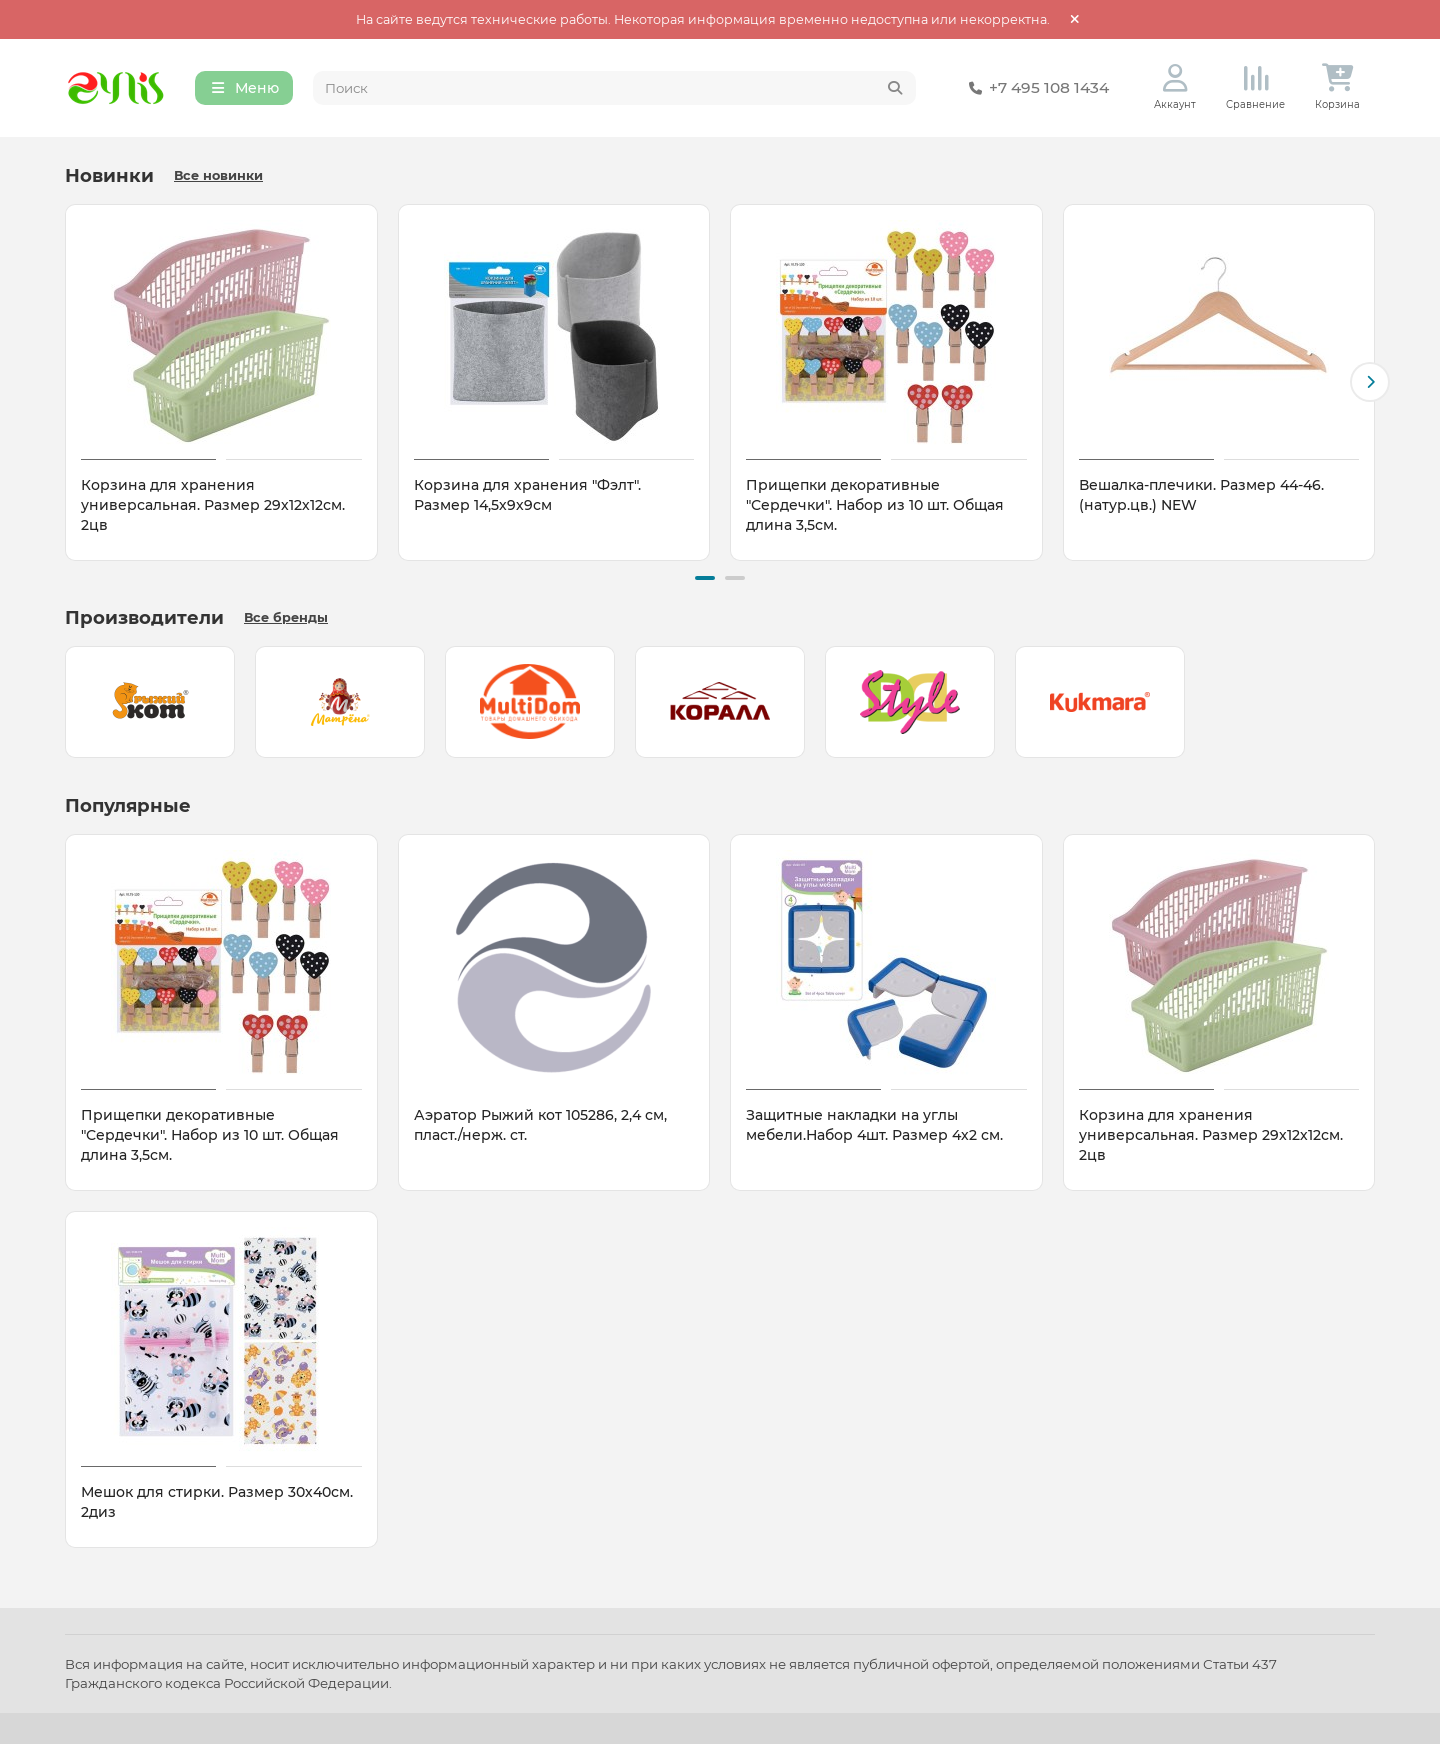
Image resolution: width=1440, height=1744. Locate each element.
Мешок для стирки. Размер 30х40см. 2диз (217, 1502)
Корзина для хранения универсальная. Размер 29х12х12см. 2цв (213, 505)
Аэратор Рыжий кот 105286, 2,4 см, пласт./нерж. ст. (540, 1125)
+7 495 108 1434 (1035, 88)
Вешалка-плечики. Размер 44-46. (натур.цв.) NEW (1201, 495)
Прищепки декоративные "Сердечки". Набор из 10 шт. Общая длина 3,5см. (875, 505)
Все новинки (218, 175)
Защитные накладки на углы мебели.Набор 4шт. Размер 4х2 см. (874, 1125)
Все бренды (286, 617)
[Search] (615, 88)
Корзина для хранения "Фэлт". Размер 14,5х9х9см (527, 495)
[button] (1370, 382)
